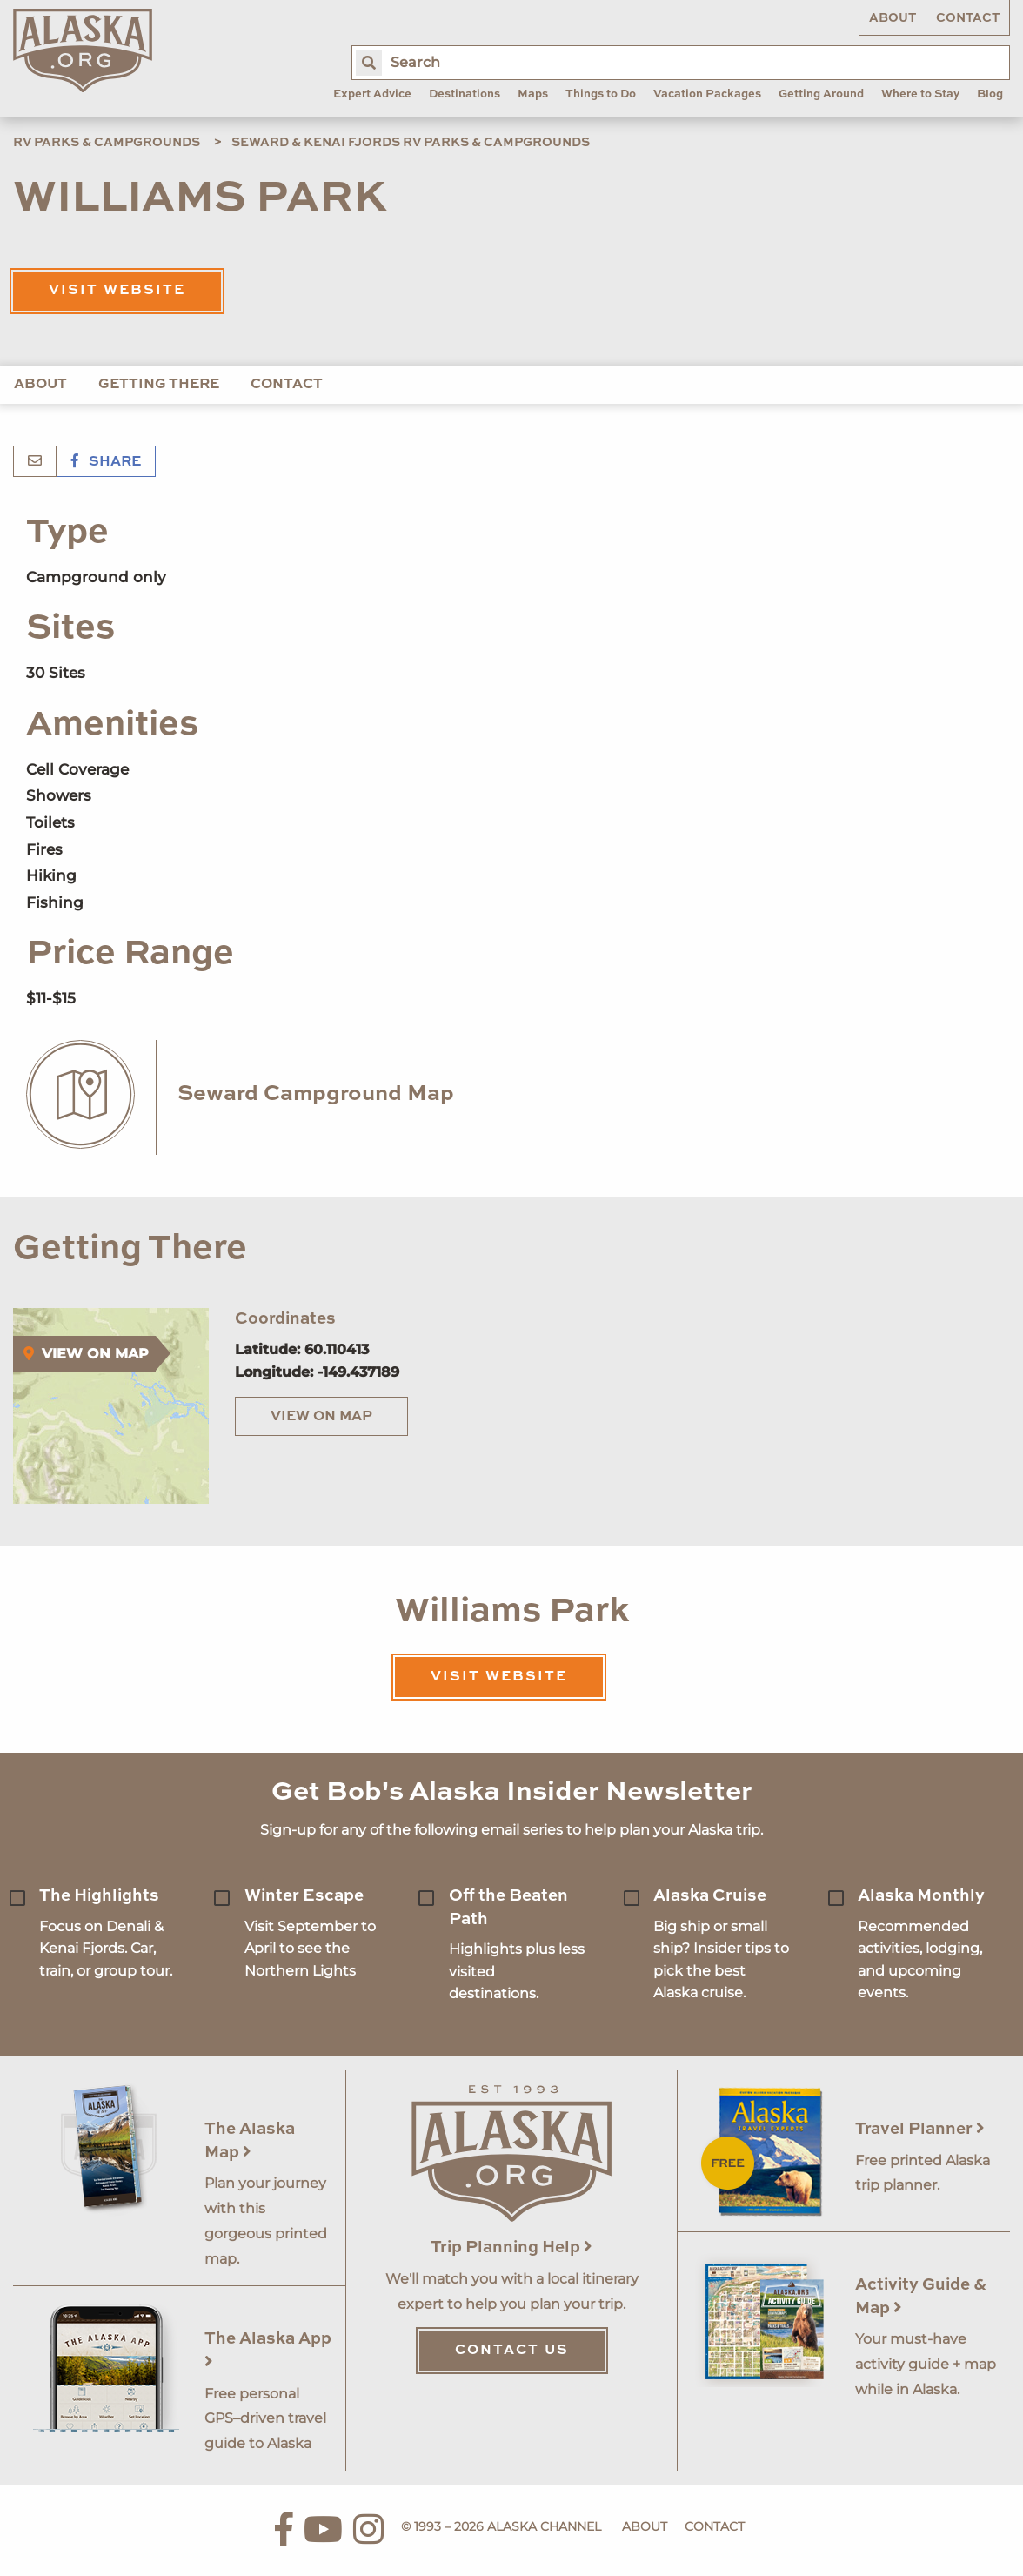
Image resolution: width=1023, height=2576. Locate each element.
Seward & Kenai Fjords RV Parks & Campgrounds (410, 143)
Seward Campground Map (315, 1094)
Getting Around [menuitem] (821, 94)
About (892, 18)
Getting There (158, 385)
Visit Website (117, 291)
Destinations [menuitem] (464, 94)
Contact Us (512, 2351)
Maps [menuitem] (533, 94)
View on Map (321, 1417)
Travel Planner (920, 2129)
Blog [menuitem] (990, 94)
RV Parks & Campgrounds (106, 143)
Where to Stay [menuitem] (920, 94)
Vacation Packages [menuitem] (707, 94)
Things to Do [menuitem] (600, 94)
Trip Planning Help (511, 2247)
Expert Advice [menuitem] (372, 94)
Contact (968, 18)
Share (106, 462)
